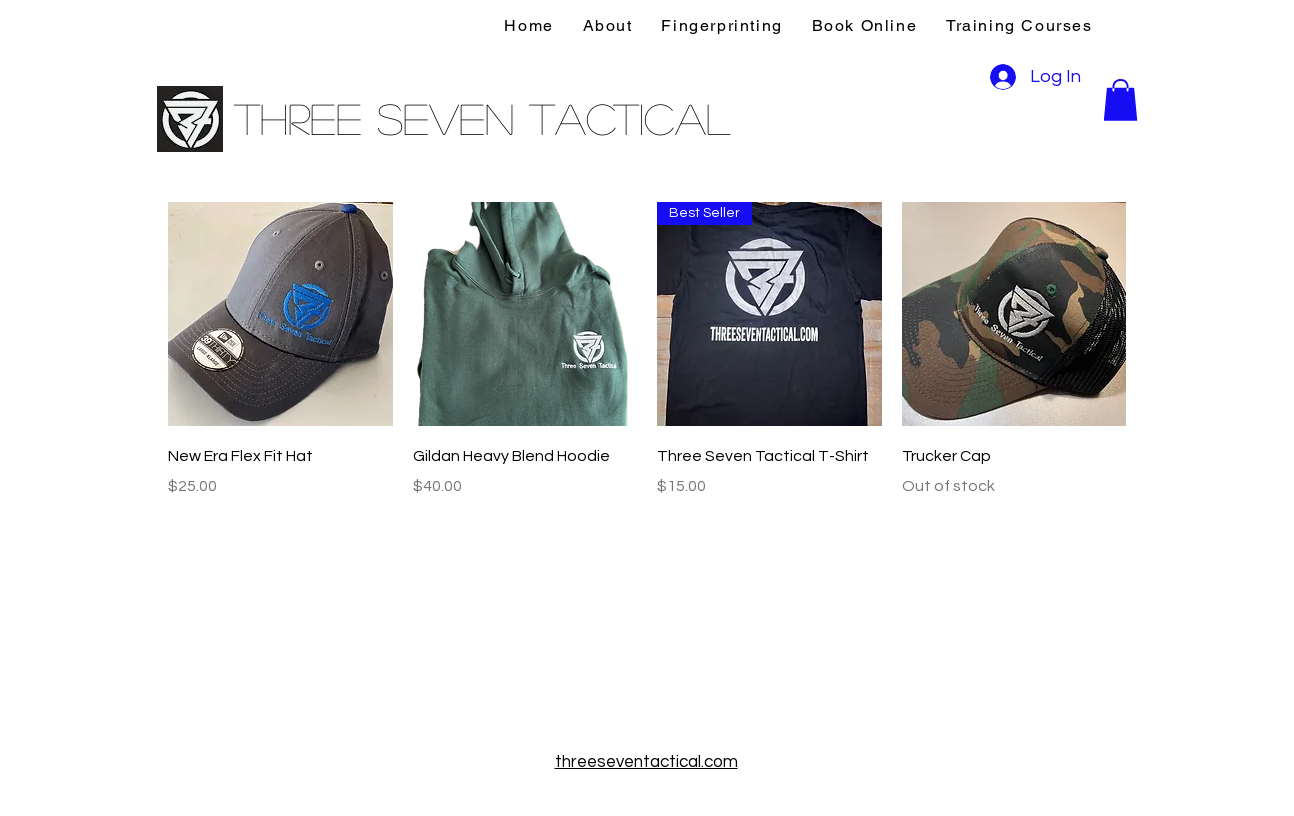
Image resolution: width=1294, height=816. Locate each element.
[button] (1120, 100)
